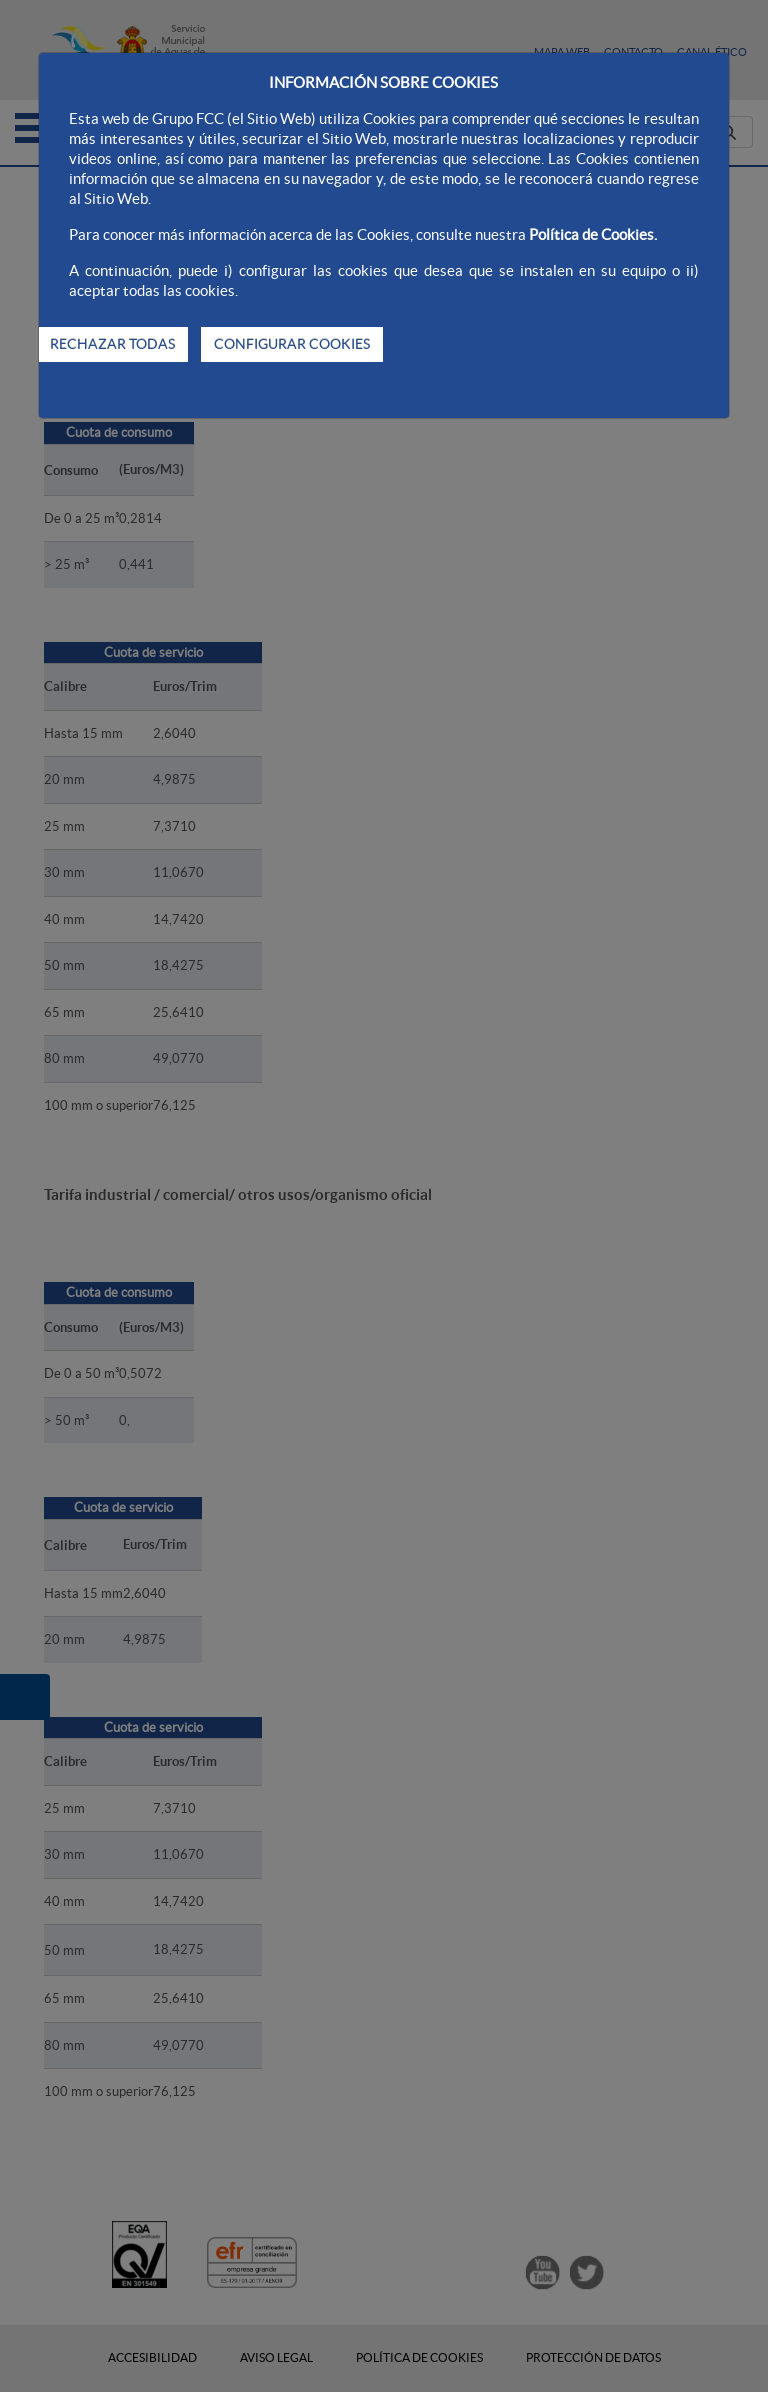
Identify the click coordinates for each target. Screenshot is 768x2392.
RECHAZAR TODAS (112, 344)
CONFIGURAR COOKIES (292, 344)
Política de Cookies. (593, 234)
